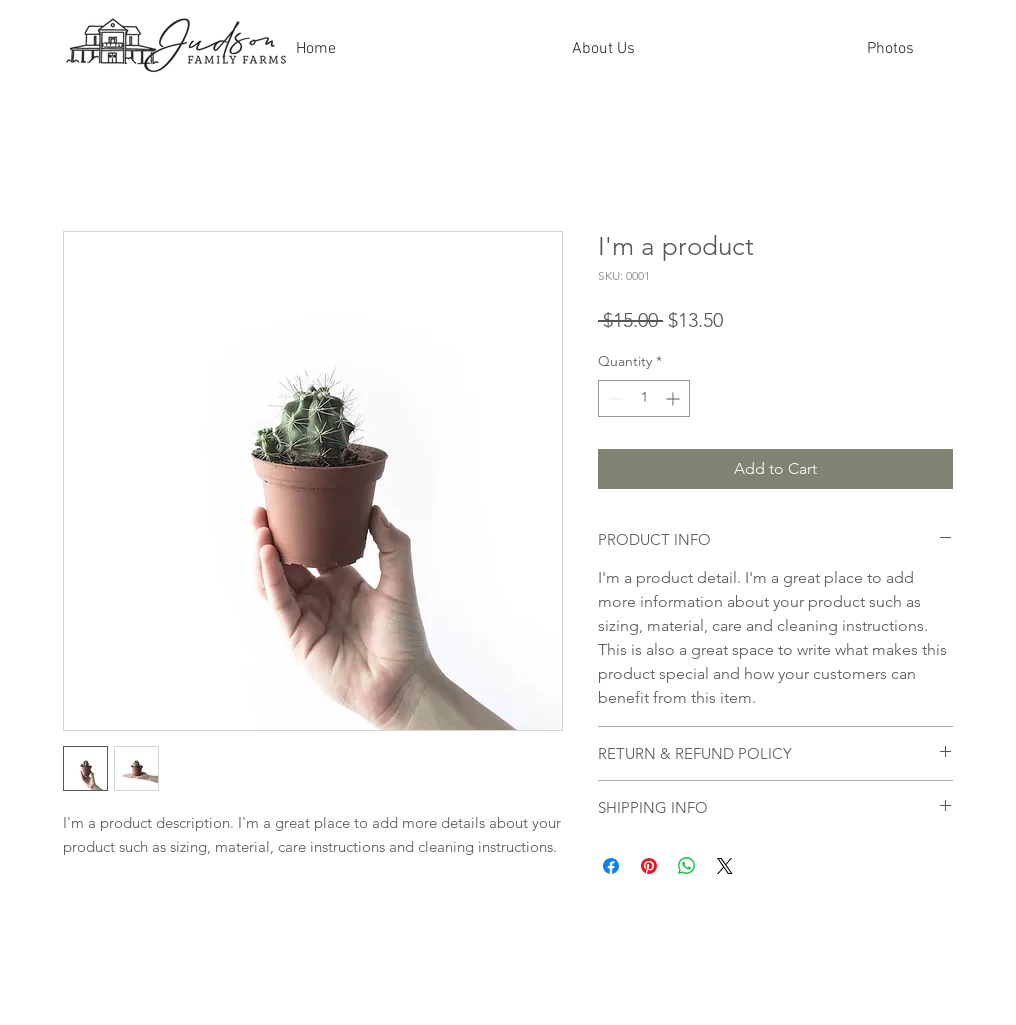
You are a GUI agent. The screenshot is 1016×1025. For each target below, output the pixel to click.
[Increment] (674, 398)
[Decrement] (613, 398)
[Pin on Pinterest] (649, 866)
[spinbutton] (644, 398)
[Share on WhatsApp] (687, 866)
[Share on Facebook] (611, 866)
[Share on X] (725, 866)
